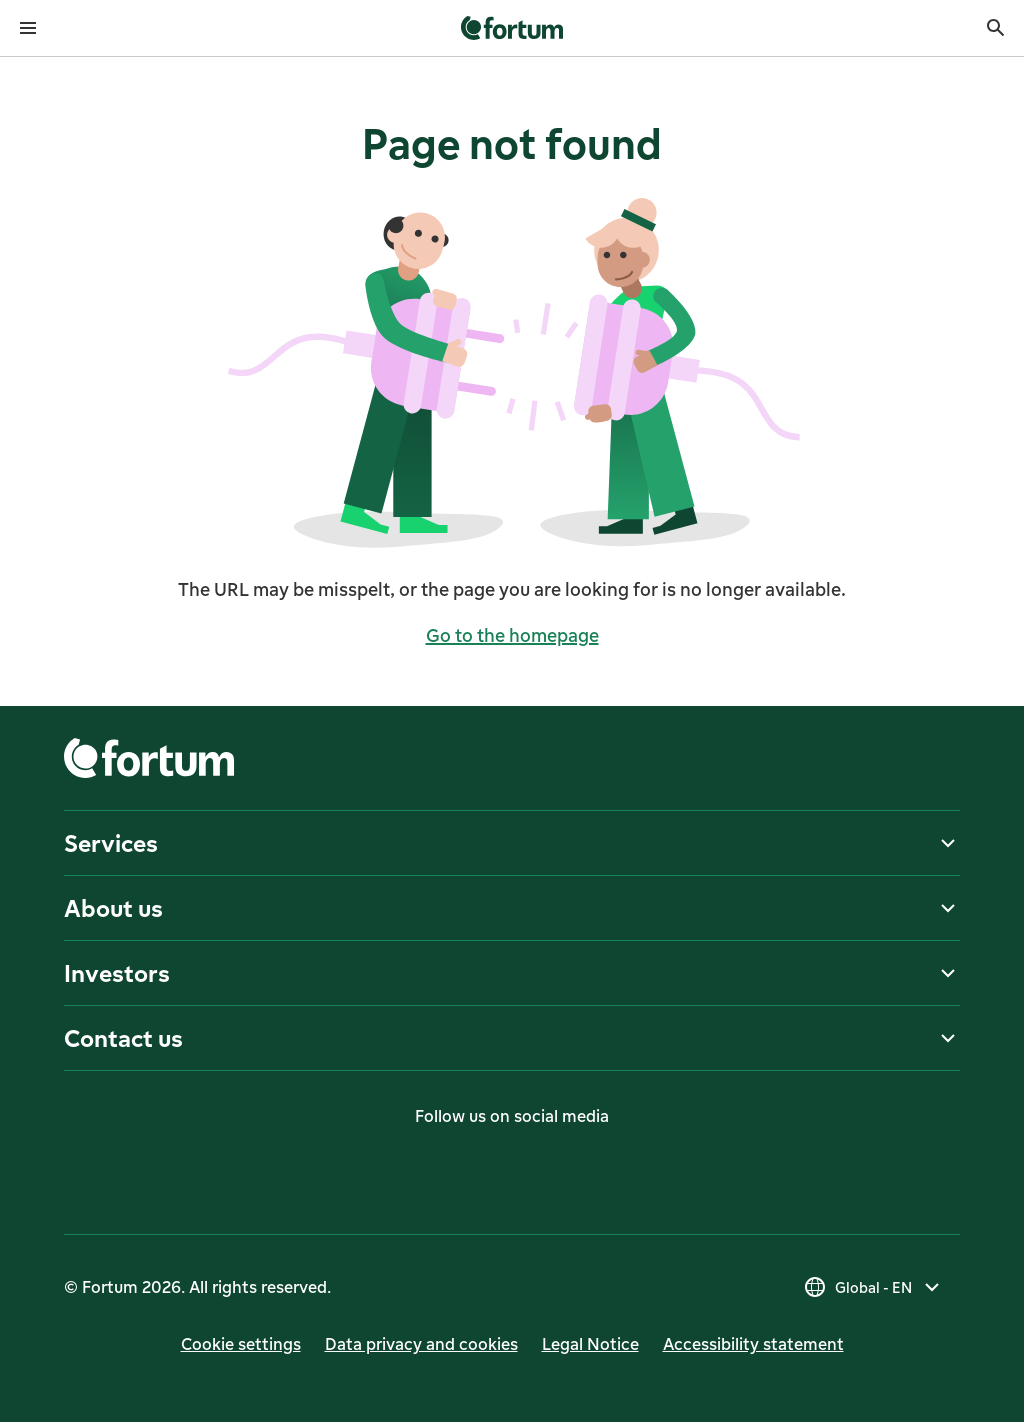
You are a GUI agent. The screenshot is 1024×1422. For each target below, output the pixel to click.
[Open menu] (28, 28)
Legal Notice (590, 1344)
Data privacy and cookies (421, 1344)
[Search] (996, 28)
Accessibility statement (753, 1344)
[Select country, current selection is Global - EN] (873, 1287)
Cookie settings (241, 1344)
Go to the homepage (512, 635)
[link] (512, 28)
